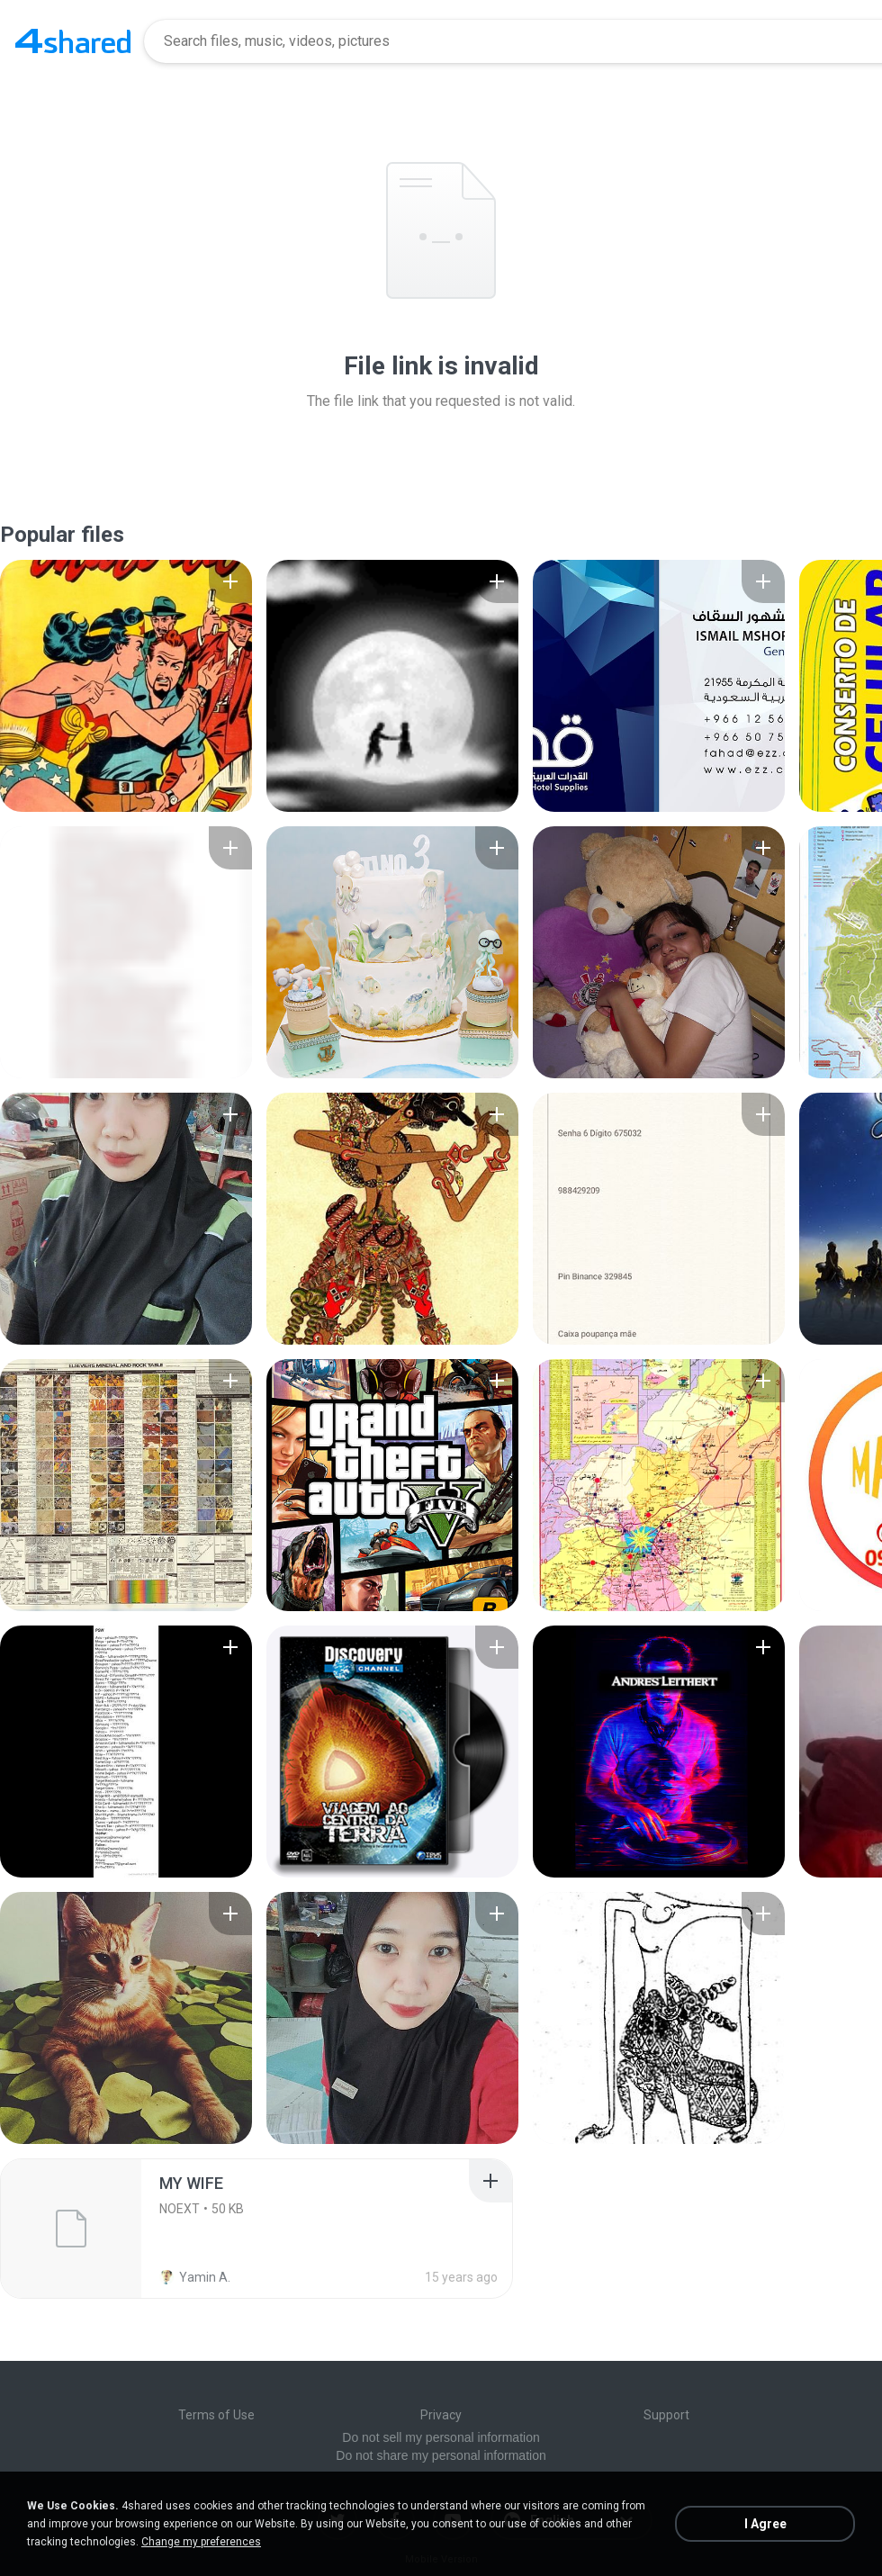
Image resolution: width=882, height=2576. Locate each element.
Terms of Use (216, 2415)
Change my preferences (201, 2541)
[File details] (126, 686)
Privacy (441, 2415)
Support (666, 2415)
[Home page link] (72, 41)
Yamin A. (194, 2277)
